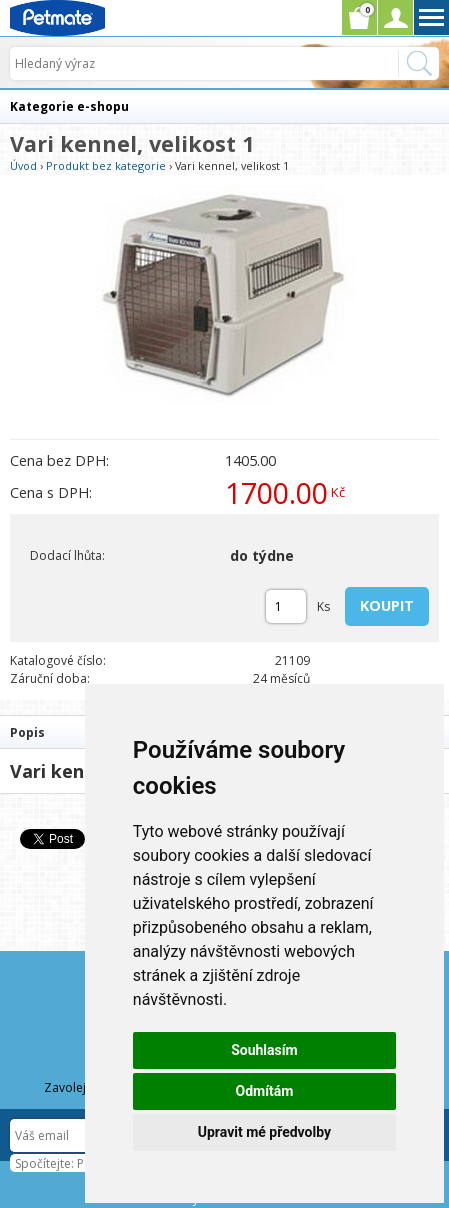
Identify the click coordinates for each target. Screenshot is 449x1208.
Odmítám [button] (264, 1091)
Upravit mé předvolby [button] (264, 1132)
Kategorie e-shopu (69, 106)
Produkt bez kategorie (106, 165)
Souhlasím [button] (264, 1050)
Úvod (23, 165)
